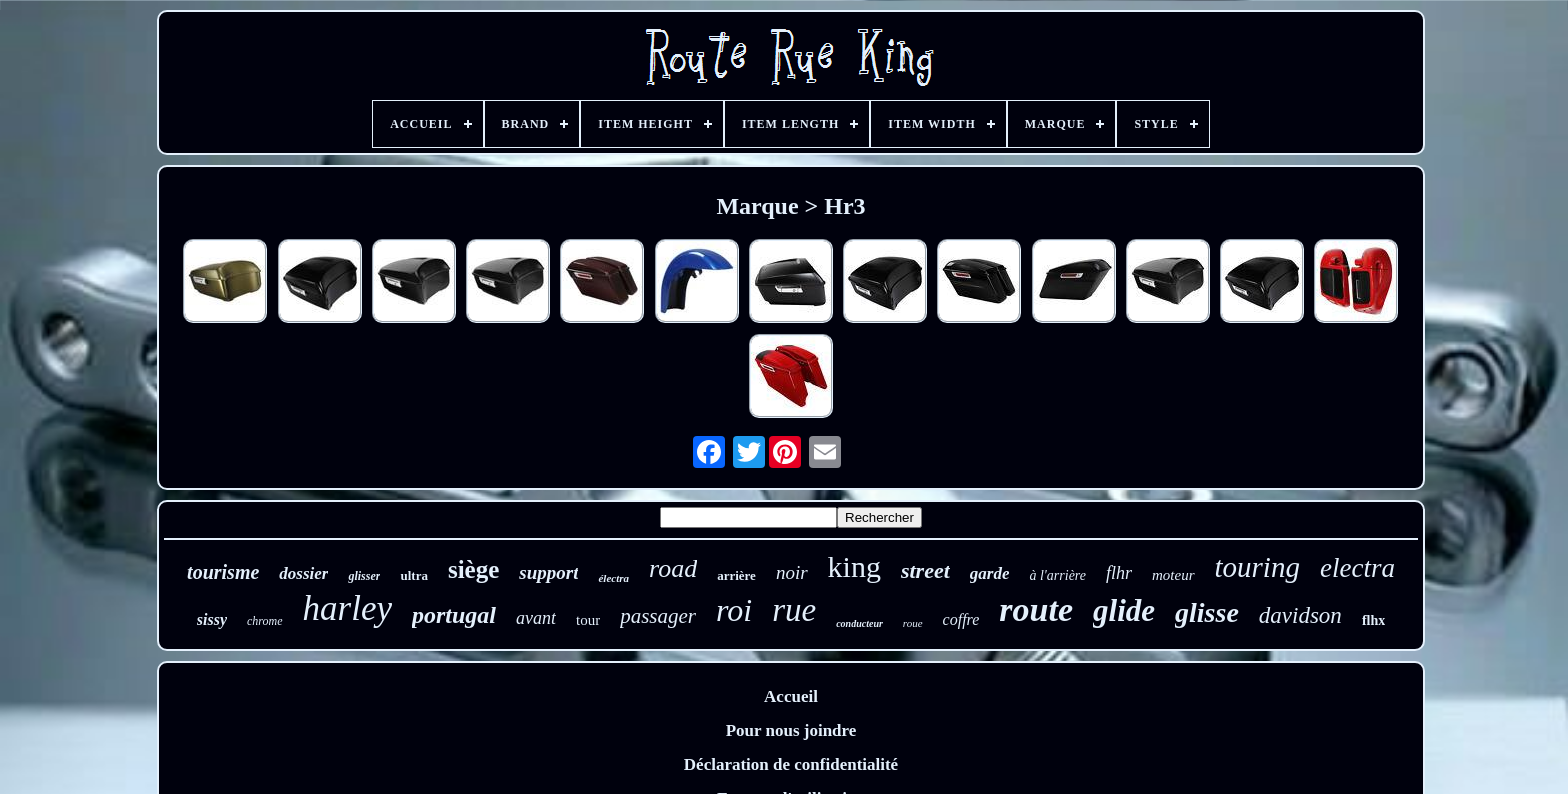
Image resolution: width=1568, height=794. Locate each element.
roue (913, 623)
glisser (364, 576)
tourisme (223, 572)
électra (613, 578)
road (673, 568)
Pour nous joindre (791, 730)
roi (734, 610)
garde (990, 573)
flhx (1373, 620)
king (854, 566)
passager (658, 616)
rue (794, 610)
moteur (1173, 575)
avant (536, 618)
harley (347, 608)
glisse (1207, 612)
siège (473, 569)
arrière (736, 575)
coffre (961, 619)
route (1036, 609)
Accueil (791, 696)
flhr (1119, 573)
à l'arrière (1057, 575)
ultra (413, 575)
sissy (212, 619)
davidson (1300, 615)
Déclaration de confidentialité (791, 764)
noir (792, 572)
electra (1357, 568)
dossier (303, 573)
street (925, 570)
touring (1257, 567)
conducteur (859, 623)
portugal (454, 615)
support (548, 572)
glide (1124, 610)
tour (588, 620)
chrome (265, 621)
